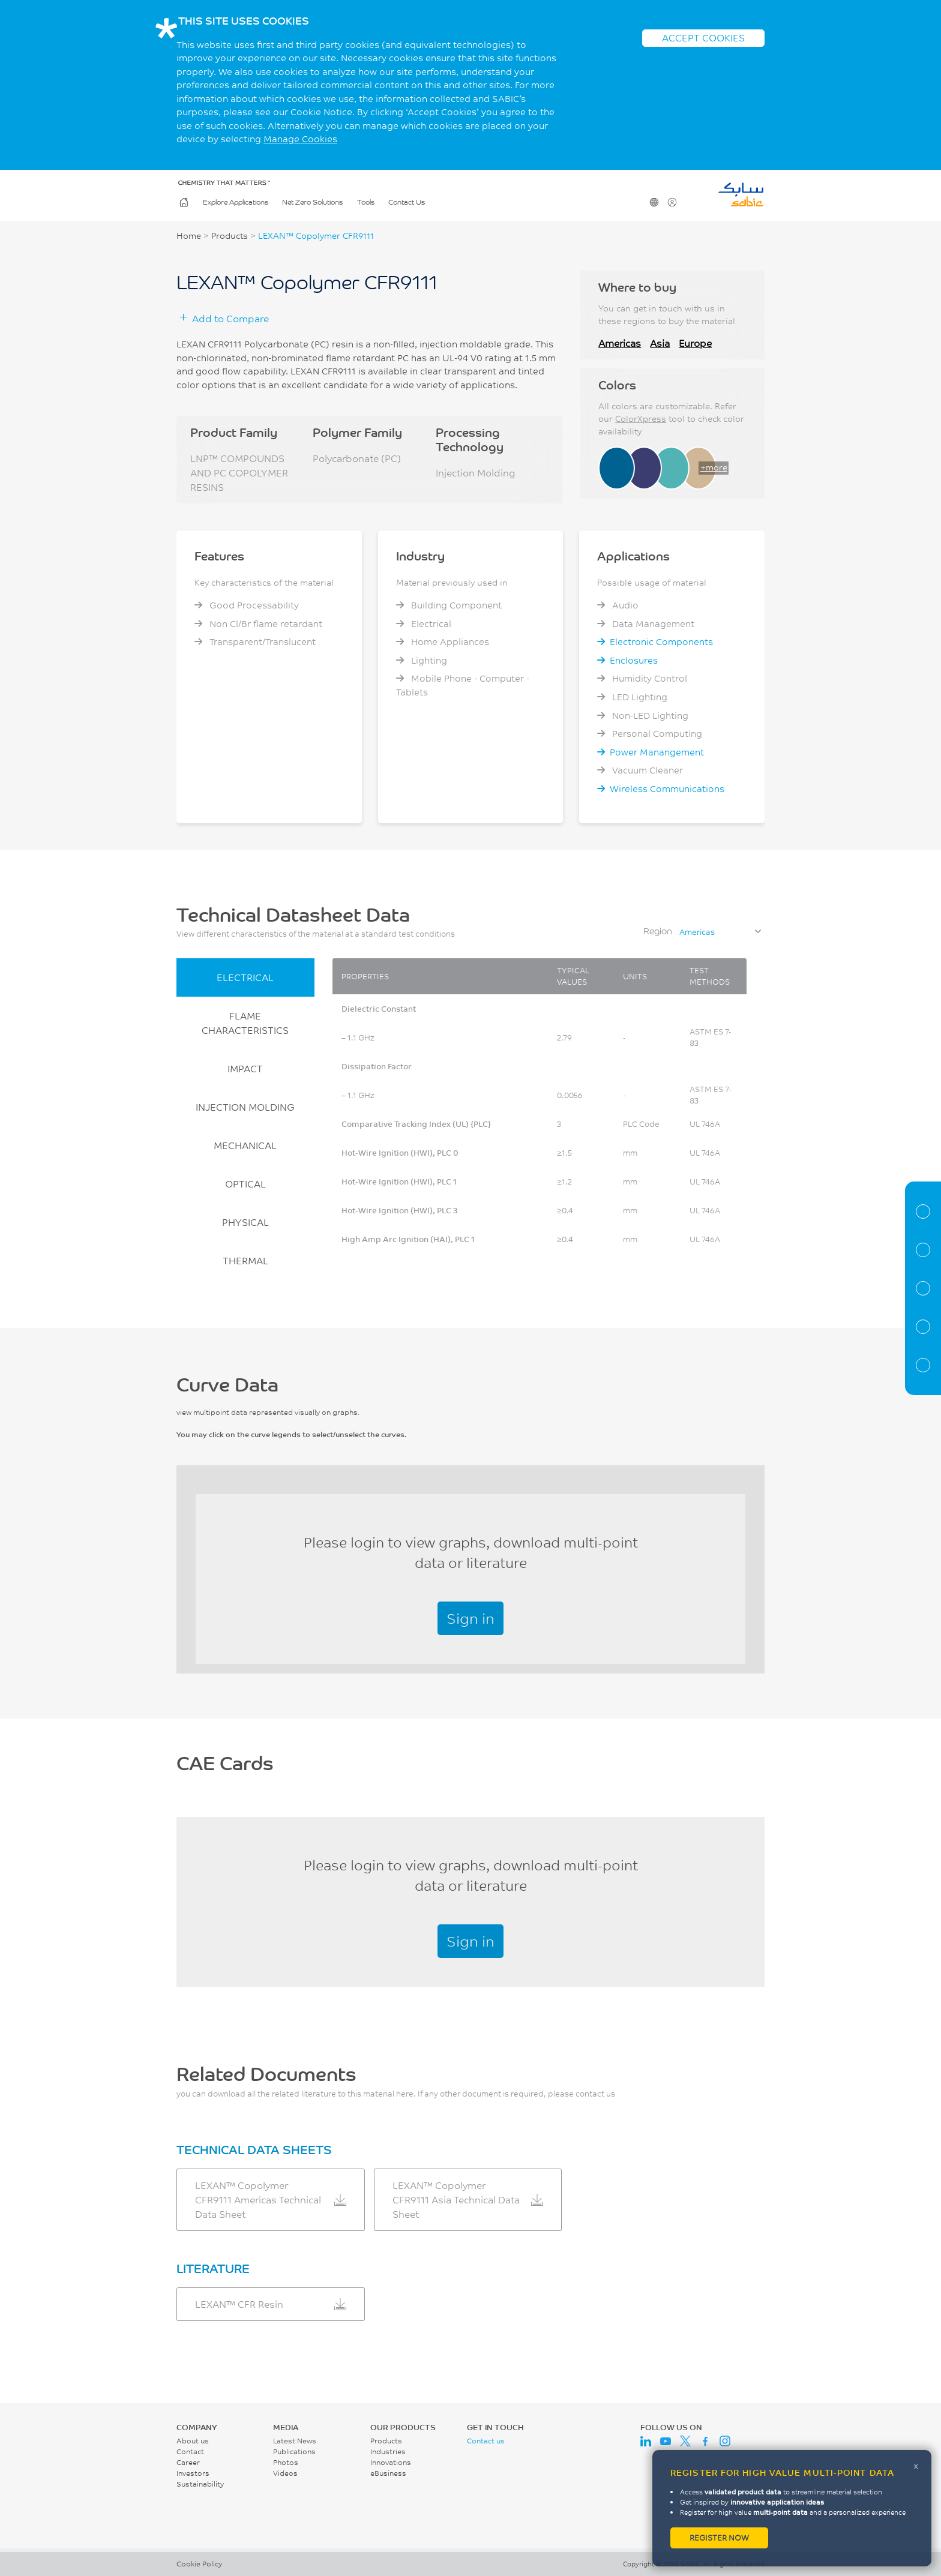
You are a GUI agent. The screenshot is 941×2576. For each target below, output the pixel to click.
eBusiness (388, 2473)
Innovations (390, 2462)
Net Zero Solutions (312, 202)
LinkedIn (645, 2441)
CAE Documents (923, 1327)
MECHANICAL (245, 1145)
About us (192, 2440)
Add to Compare (230, 318)
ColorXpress (640, 418)
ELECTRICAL (245, 977)
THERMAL (245, 1260)
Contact (190, 2451)
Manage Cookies (300, 139)
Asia (660, 343)
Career (188, 2462)
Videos (285, 2473)
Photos (285, 2462)
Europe (695, 343)
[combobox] (720, 931)
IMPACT (245, 1068)
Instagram (725, 2441)
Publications (294, 2451)
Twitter (685, 2441)
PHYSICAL (245, 1222)
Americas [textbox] (697, 932)
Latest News (294, 2440)
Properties (923, 1250)
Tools (365, 202)
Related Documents (923, 1365)
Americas (619, 343)
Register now (719, 2537)
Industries (388, 2451)
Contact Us (406, 202)
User (671, 202)
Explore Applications (235, 202)
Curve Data (923, 1288)
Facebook (705, 2441)
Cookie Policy (199, 2563)
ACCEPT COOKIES (703, 37)
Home (183, 202)
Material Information (923, 1211)
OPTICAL (245, 1183)
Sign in (470, 1618)
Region (657, 931)
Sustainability (200, 2483)
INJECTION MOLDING (245, 1106)
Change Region (653, 202)
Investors (192, 2473)
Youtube (665, 2441)
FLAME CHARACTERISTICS (245, 1022)
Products (229, 235)
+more (713, 467)
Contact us (486, 2440)
